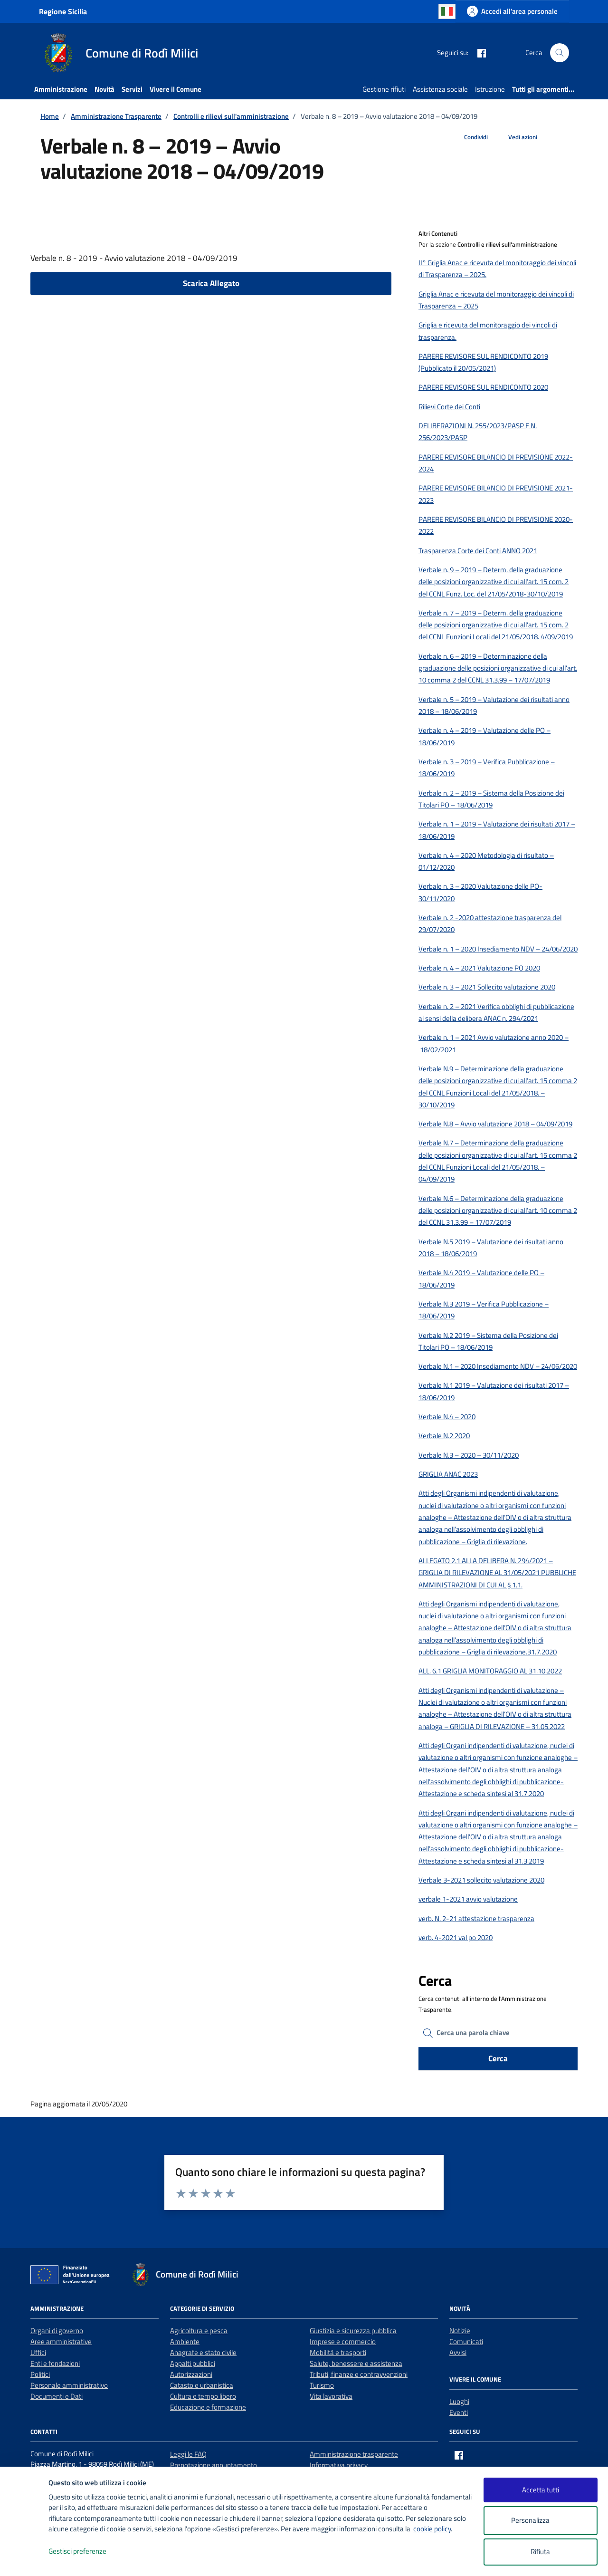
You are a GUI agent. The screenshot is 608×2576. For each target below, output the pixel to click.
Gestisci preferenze (87, 2551)
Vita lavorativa (331, 2396)
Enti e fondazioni (55, 2363)
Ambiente (185, 2341)
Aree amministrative (61, 2341)
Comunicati (466, 2341)
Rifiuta (540, 2551)
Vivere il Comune (175, 89)
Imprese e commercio (343, 2341)
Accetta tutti (540, 2489)
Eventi (458, 2412)
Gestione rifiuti (384, 89)
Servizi (132, 89)
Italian (447, 11)
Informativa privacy (339, 2465)
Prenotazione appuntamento (213, 2465)
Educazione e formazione (208, 2407)
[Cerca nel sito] (559, 52)
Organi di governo (56, 2330)
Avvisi (457, 2352)
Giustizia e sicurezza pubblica (353, 2330)
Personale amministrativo (69, 2385)
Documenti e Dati (56, 2396)
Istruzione (490, 89)
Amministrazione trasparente (354, 2454)
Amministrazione (60, 89)
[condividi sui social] (468, 137)
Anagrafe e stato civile (203, 2352)
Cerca (498, 2058)
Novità (104, 89)
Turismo (322, 2385)
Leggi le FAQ (188, 2454)
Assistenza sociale (440, 89)
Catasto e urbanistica (201, 2385)
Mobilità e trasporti (338, 2352)
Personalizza (540, 2520)
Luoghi (459, 2401)
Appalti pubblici (192, 2363)
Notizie (459, 2330)
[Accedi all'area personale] (512, 11)
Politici (40, 2374)
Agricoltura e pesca (199, 2330)
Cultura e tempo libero (203, 2396)
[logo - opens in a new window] (24, 2559)
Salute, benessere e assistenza (356, 2363)
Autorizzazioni (191, 2374)
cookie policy (432, 2528)
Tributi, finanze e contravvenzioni (359, 2374)
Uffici (38, 2352)
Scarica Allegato (211, 283)
